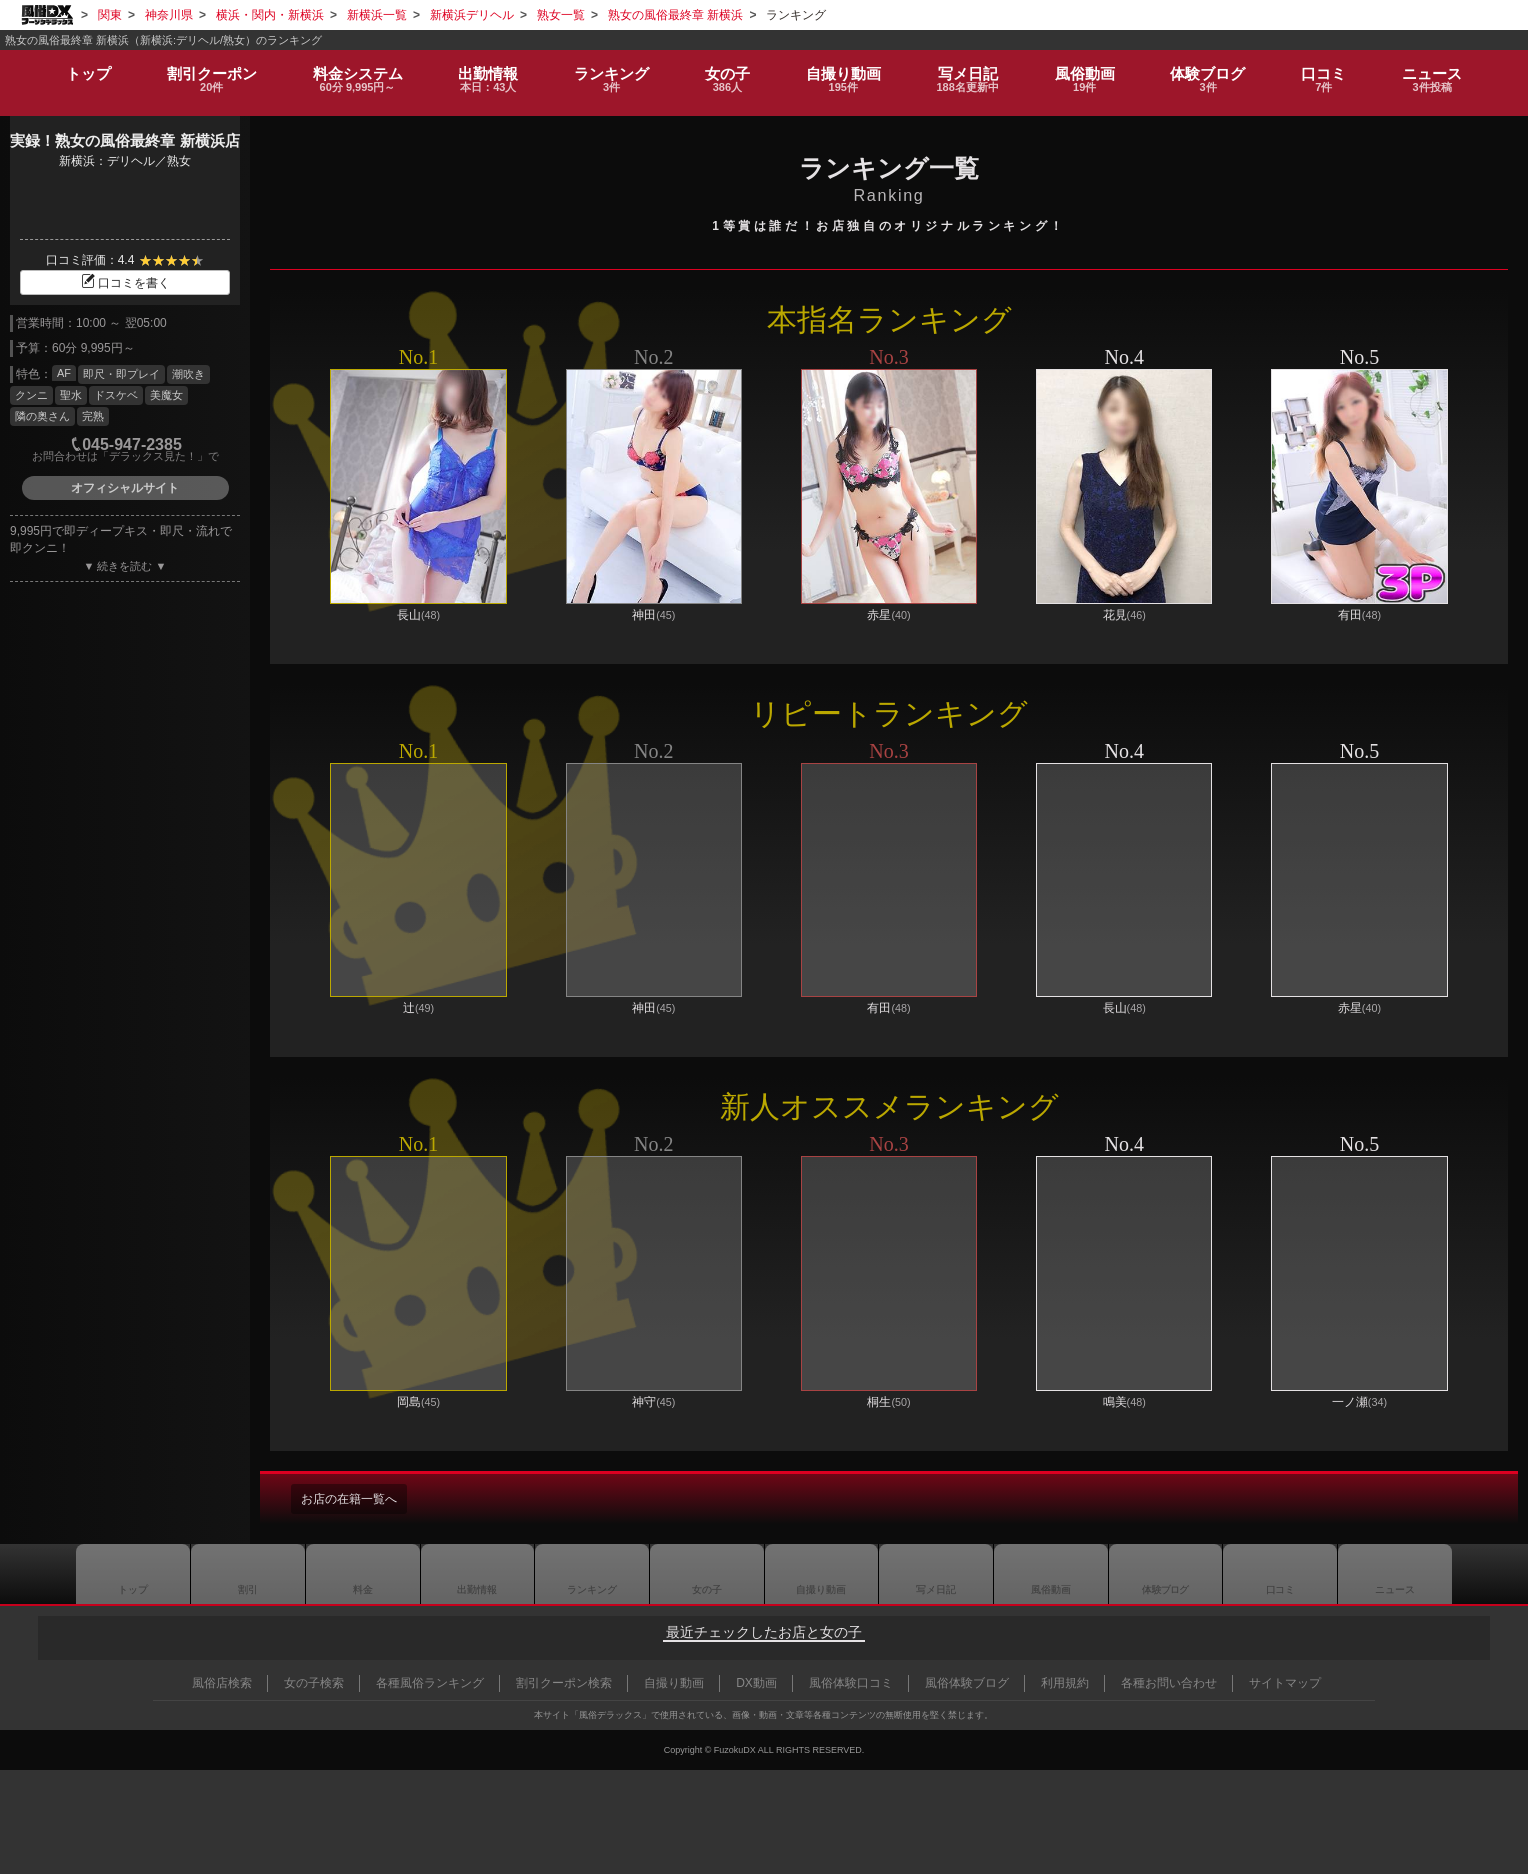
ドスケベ (116, 395)
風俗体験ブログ (967, 1683)
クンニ (31, 395)
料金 (351, 71)
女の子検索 (314, 1683)
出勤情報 (477, 1574)
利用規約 (1065, 1683)
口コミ (1328, 71)
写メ (967, 71)
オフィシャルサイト (125, 488)
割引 (206, 71)
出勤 (482, 71)
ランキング (606, 71)
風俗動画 (1087, 71)
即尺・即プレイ (121, 374)
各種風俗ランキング (430, 1683)
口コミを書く (125, 283)
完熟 (93, 416)
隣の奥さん (42, 416)
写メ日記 (936, 1574)
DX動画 (756, 1683)
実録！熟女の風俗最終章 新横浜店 (124, 140)
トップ (82, 65)
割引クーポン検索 (564, 1683)
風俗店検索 (222, 1683)
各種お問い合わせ (1169, 1683)
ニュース (1438, 71)
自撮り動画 (821, 1574)
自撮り (840, 71)
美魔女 (166, 395)
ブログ (1211, 71)
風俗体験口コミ (851, 1683)
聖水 (71, 395)
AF (64, 373)
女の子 (723, 71)
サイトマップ (1285, 1683)
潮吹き (188, 374)
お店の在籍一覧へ (357, 1499)
